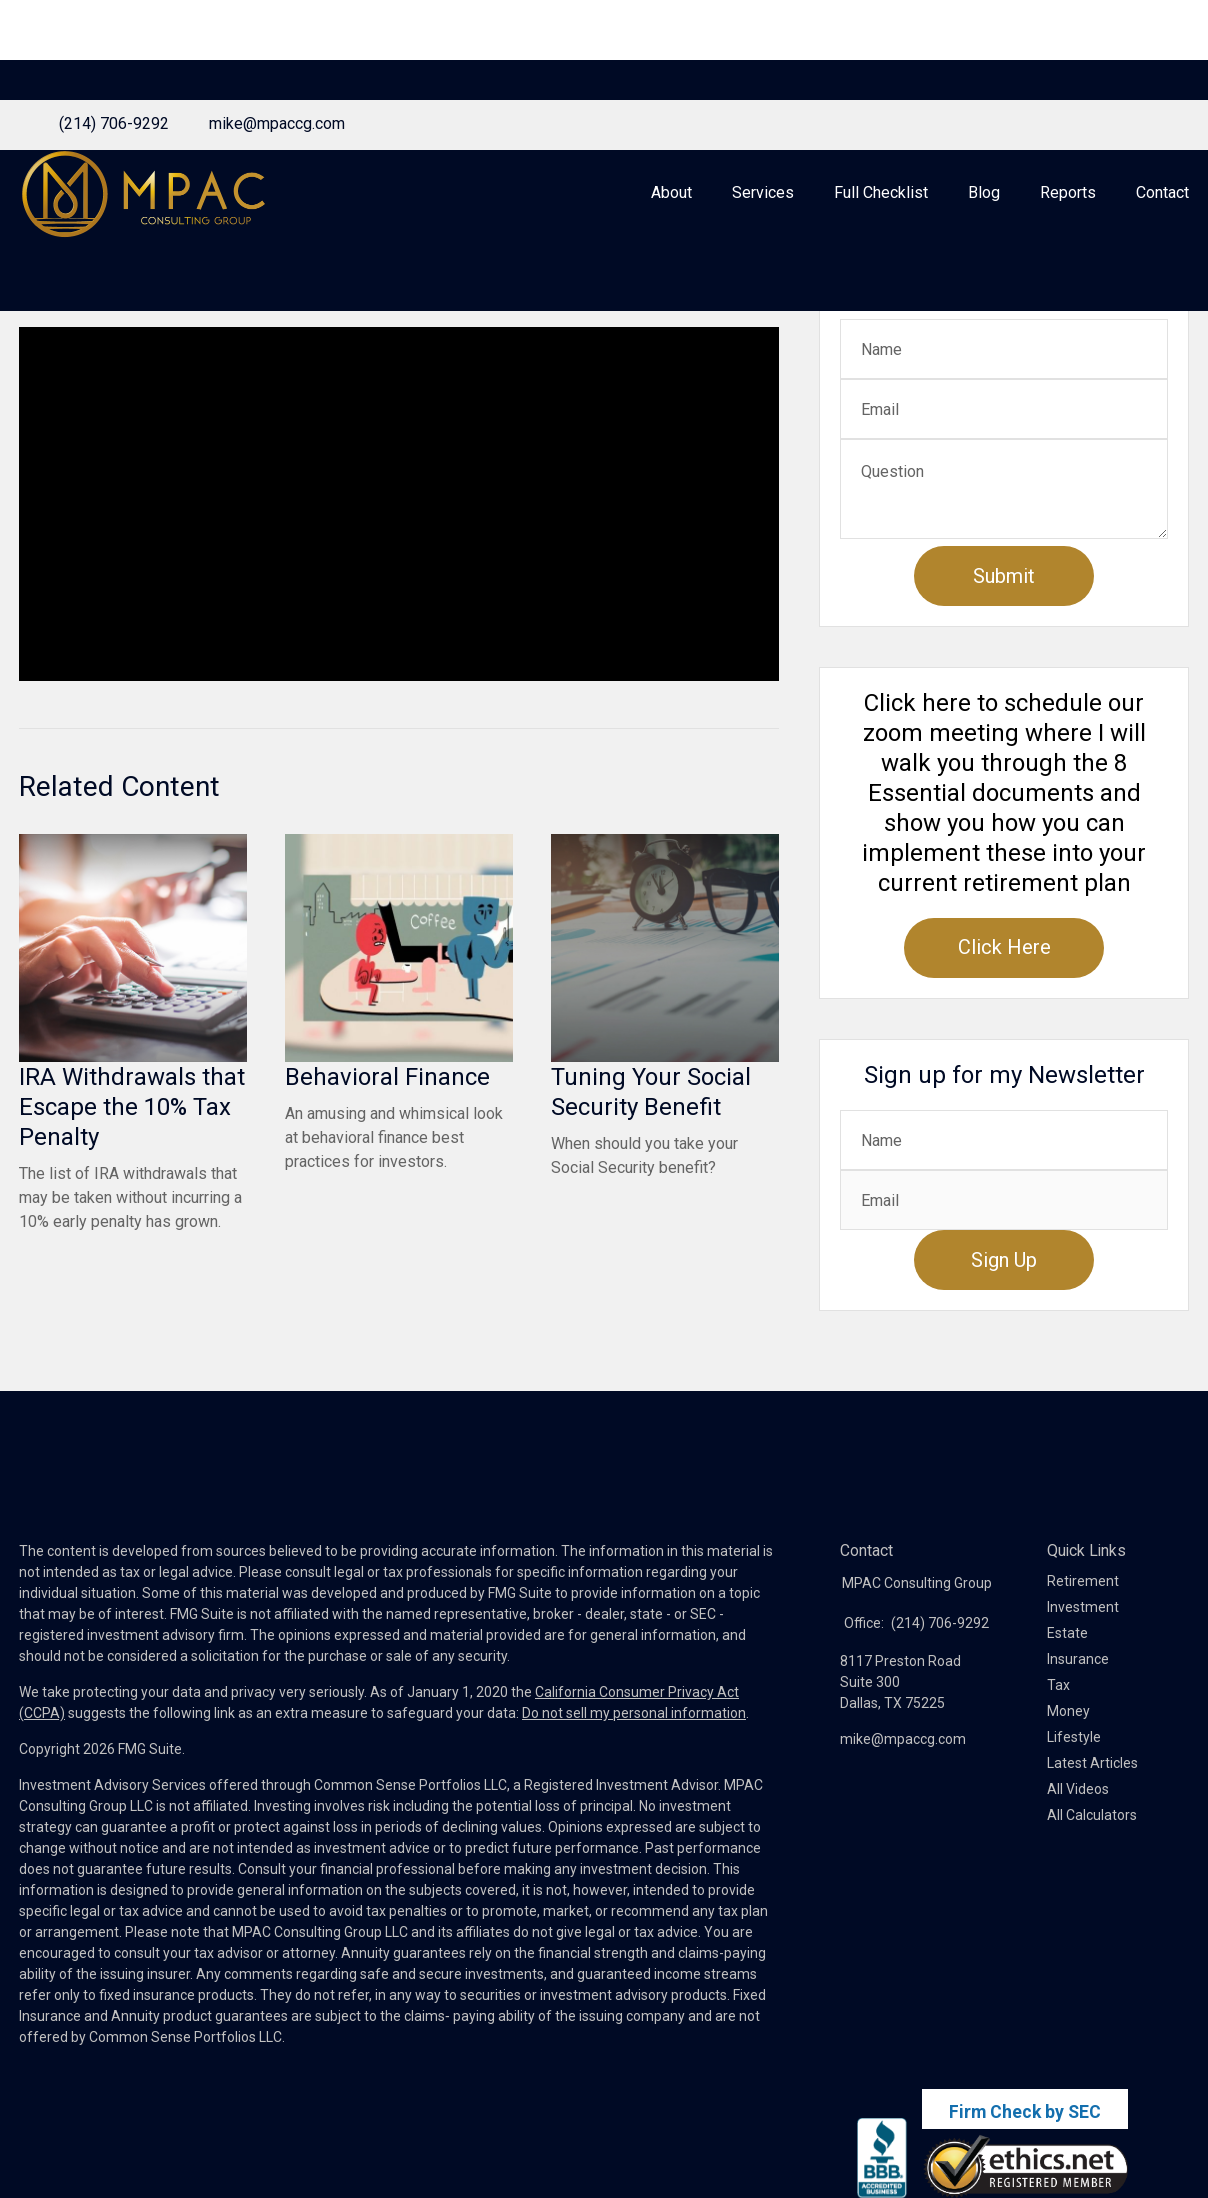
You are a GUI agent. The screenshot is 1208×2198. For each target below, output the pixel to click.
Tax (1058, 1735)
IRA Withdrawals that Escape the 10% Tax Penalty (132, 1157)
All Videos (1078, 1839)
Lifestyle (1074, 1787)
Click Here (1004, 997)
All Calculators (1092, 1865)
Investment (1083, 1657)
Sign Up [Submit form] (1004, 1310)
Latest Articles (1092, 1813)
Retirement (1083, 1631)
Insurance (1078, 1709)
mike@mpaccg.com (277, 23)
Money (1068, 1761)
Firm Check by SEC (1025, 2112)
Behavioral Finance (387, 1127)
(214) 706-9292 (114, 23)
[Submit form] (1004, 626)
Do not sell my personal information (634, 1763)
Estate (1067, 1683)
